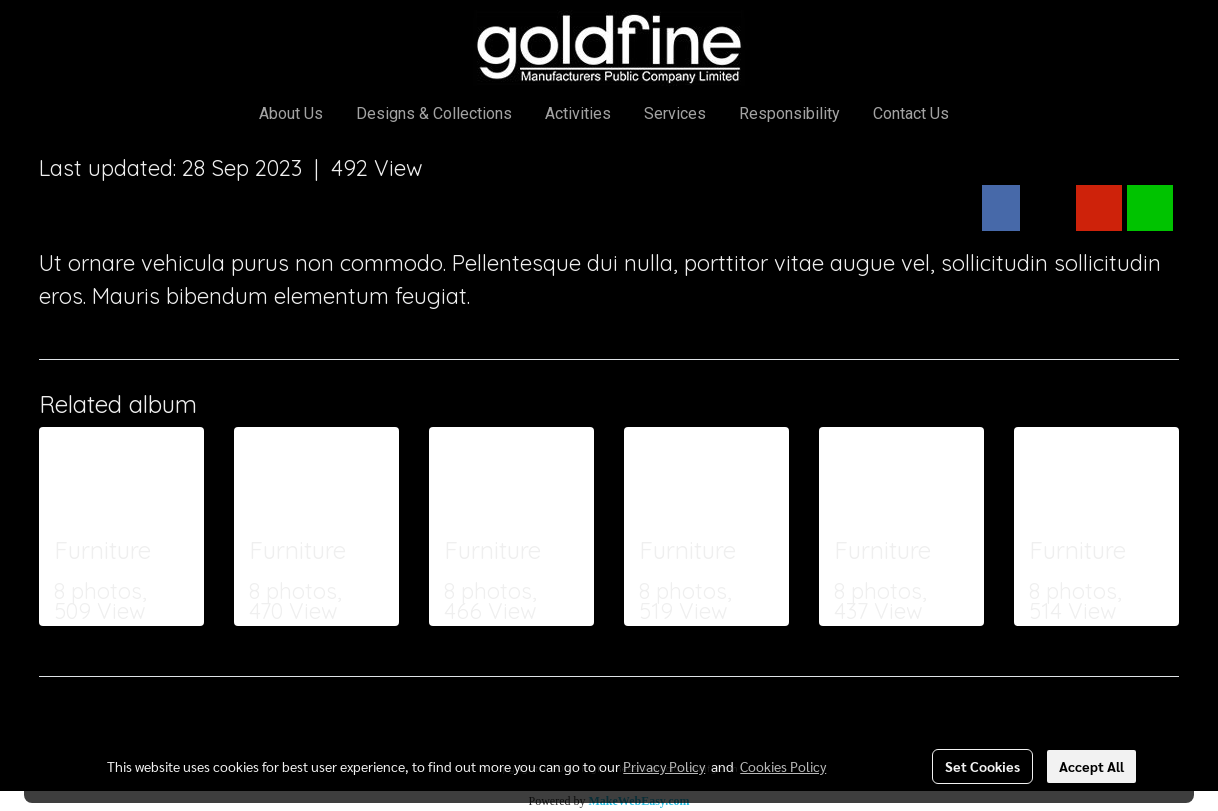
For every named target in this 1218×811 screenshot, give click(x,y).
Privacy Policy (664, 766)
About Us (291, 113)
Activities (578, 113)
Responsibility (789, 113)
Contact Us (911, 113)
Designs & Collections (434, 113)
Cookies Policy (783, 766)
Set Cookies (982, 766)
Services (675, 113)
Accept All (1091, 766)
